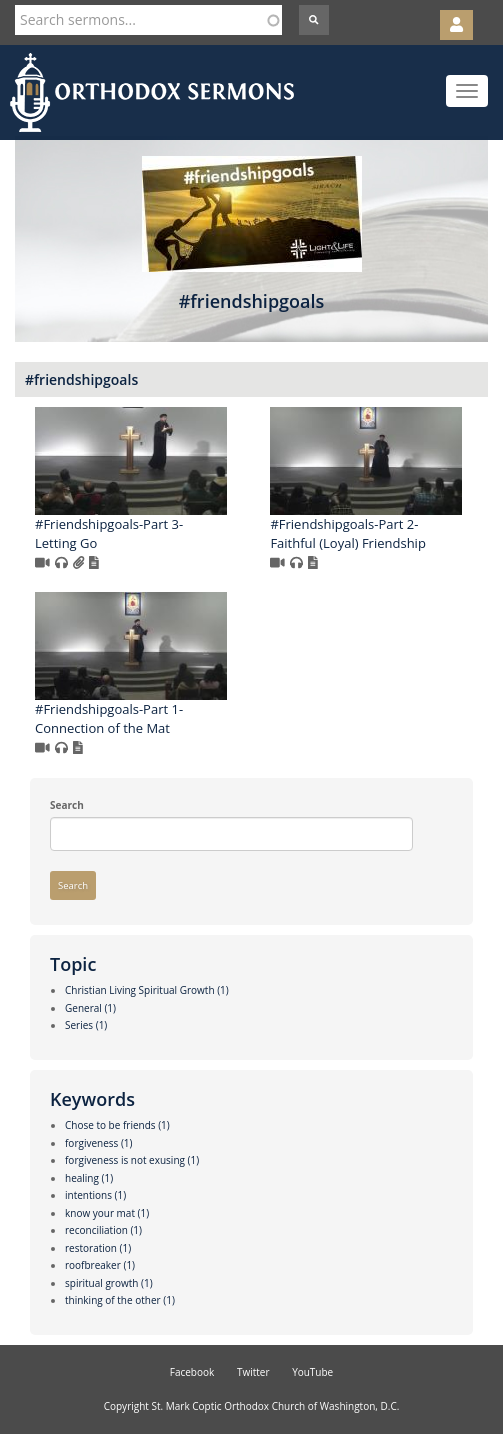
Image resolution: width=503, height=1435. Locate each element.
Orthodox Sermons (152, 92)
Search (67, 805)
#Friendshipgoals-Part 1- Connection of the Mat (109, 718)
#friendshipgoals (81, 379)
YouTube (312, 1372)
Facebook (192, 1372)
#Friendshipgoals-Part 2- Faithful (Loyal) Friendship (347, 533)
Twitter (253, 1372)
